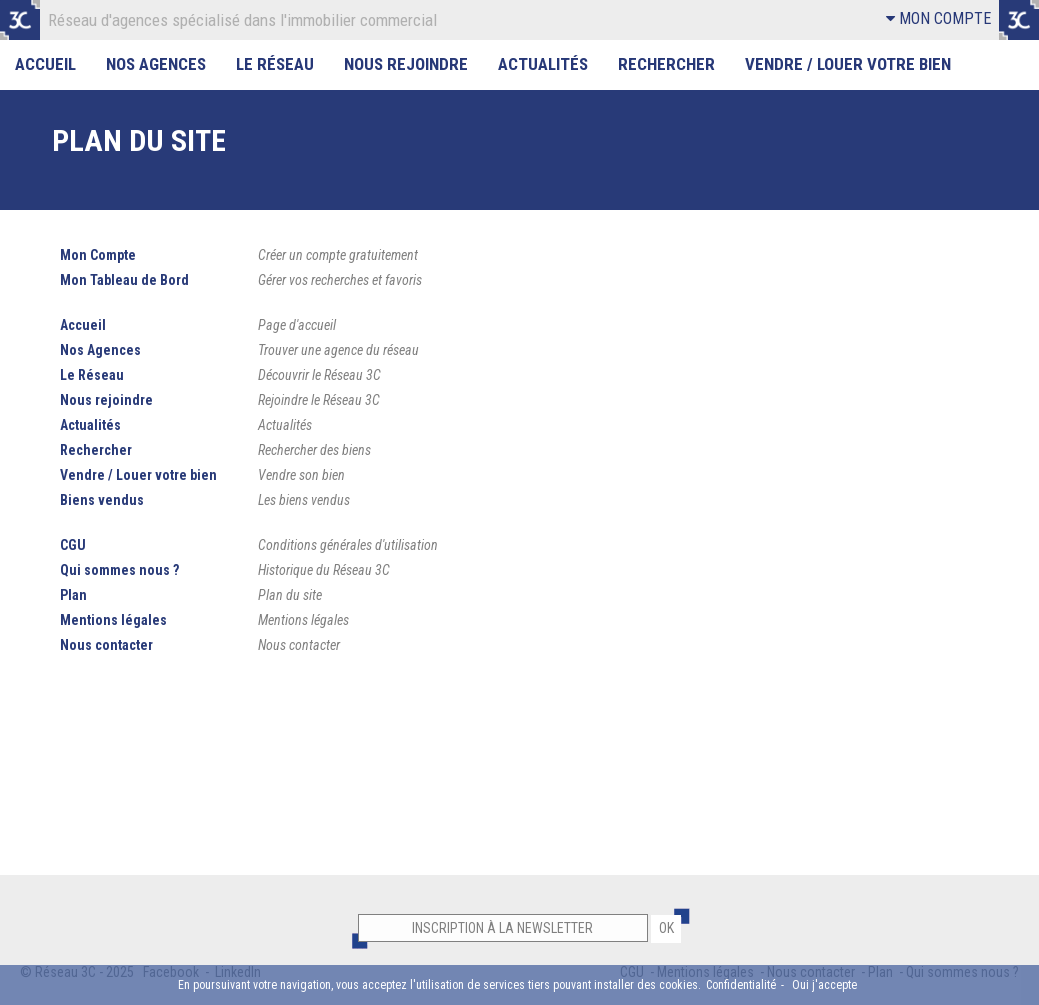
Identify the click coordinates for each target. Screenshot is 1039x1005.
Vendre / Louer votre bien (848, 64)
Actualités (543, 64)
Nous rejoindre (406, 64)
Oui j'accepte (824, 985)
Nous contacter (106, 645)
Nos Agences (156, 64)
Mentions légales (113, 620)
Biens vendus (102, 500)
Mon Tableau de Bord (124, 280)
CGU (73, 545)
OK (666, 928)
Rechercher (666, 64)
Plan (73, 595)
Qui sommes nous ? (119, 570)
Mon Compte (98, 255)
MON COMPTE (938, 18)
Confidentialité (741, 985)
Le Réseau (275, 64)
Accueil (45, 64)
